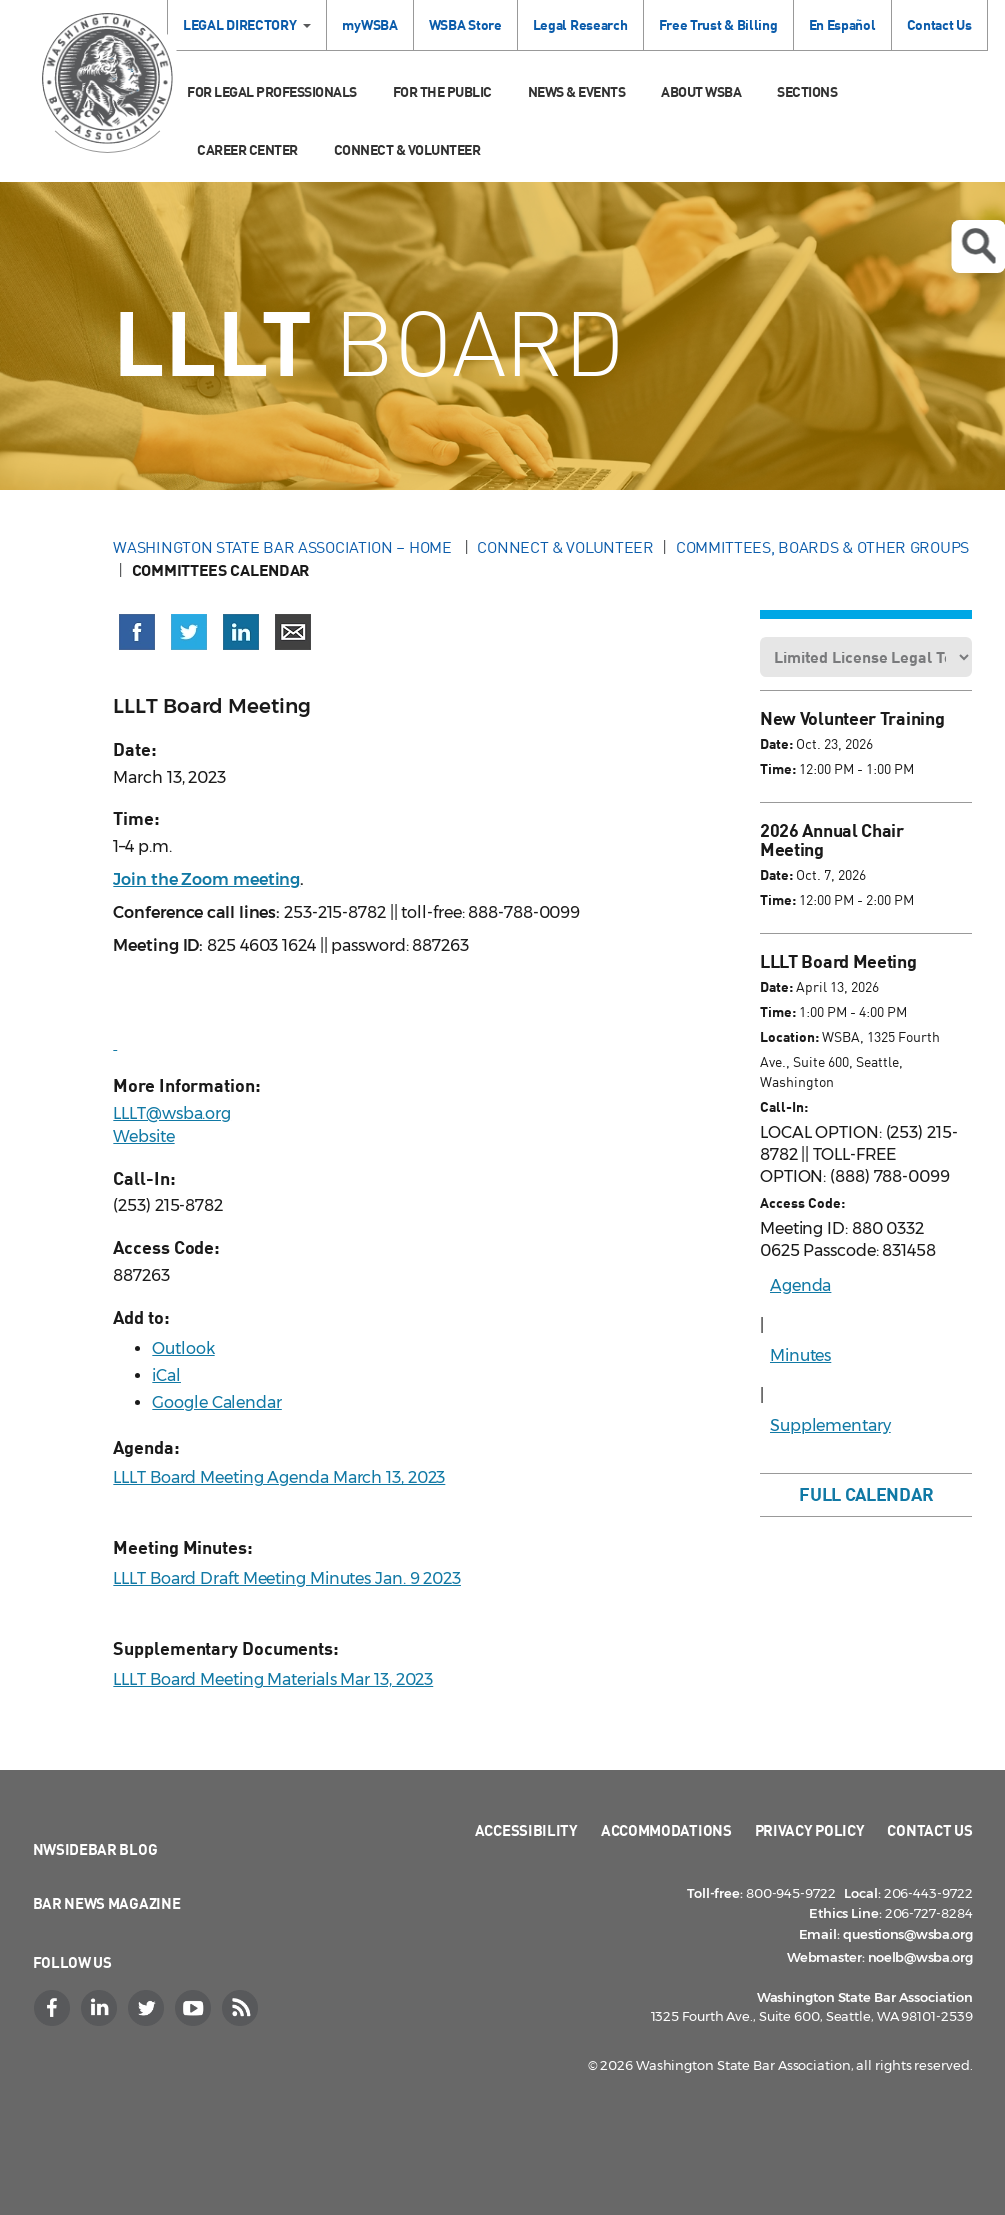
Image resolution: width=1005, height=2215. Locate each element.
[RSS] (243, 2008)
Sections (807, 91)
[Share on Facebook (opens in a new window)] (137, 632)
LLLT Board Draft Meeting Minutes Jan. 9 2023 (287, 1578)
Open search (978, 246)
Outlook (183, 1348)
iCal (166, 1375)
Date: (776, 743)
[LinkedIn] (102, 2008)
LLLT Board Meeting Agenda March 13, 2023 (279, 1477)
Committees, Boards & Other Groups (822, 547)
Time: (778, 768)
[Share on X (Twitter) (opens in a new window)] (189, 632)
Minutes (800, 1355)
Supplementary (830, 1425)
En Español (842, 24)
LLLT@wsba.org (172, 1113)
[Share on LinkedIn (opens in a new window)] (241, 632)
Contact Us (939, 24)
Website (143, 1136)
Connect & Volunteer (407, 149)
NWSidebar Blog (95, 1849)
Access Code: (802, 1202)
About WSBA (701, 91)
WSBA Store (465, 24)
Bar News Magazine (107, 1903)
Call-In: (784, 1106)
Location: (789, 1036)
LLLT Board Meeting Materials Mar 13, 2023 (273, 1679)
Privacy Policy (810, 1830)
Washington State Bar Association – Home (284, 547)
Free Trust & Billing (718, 24)
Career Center (247, 149)
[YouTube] (196, 2008)
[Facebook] (55, 2008)
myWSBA (369, 24)
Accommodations (666, 1830)
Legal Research (580, 24)
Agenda (800, 1285)
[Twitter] (149, 2008)
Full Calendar (866, 1494)
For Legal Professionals (272, 91)
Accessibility (526, 1830)
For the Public (442, 91)
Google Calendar (217, 1402)
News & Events (577, 91)
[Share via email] (293, 632)
